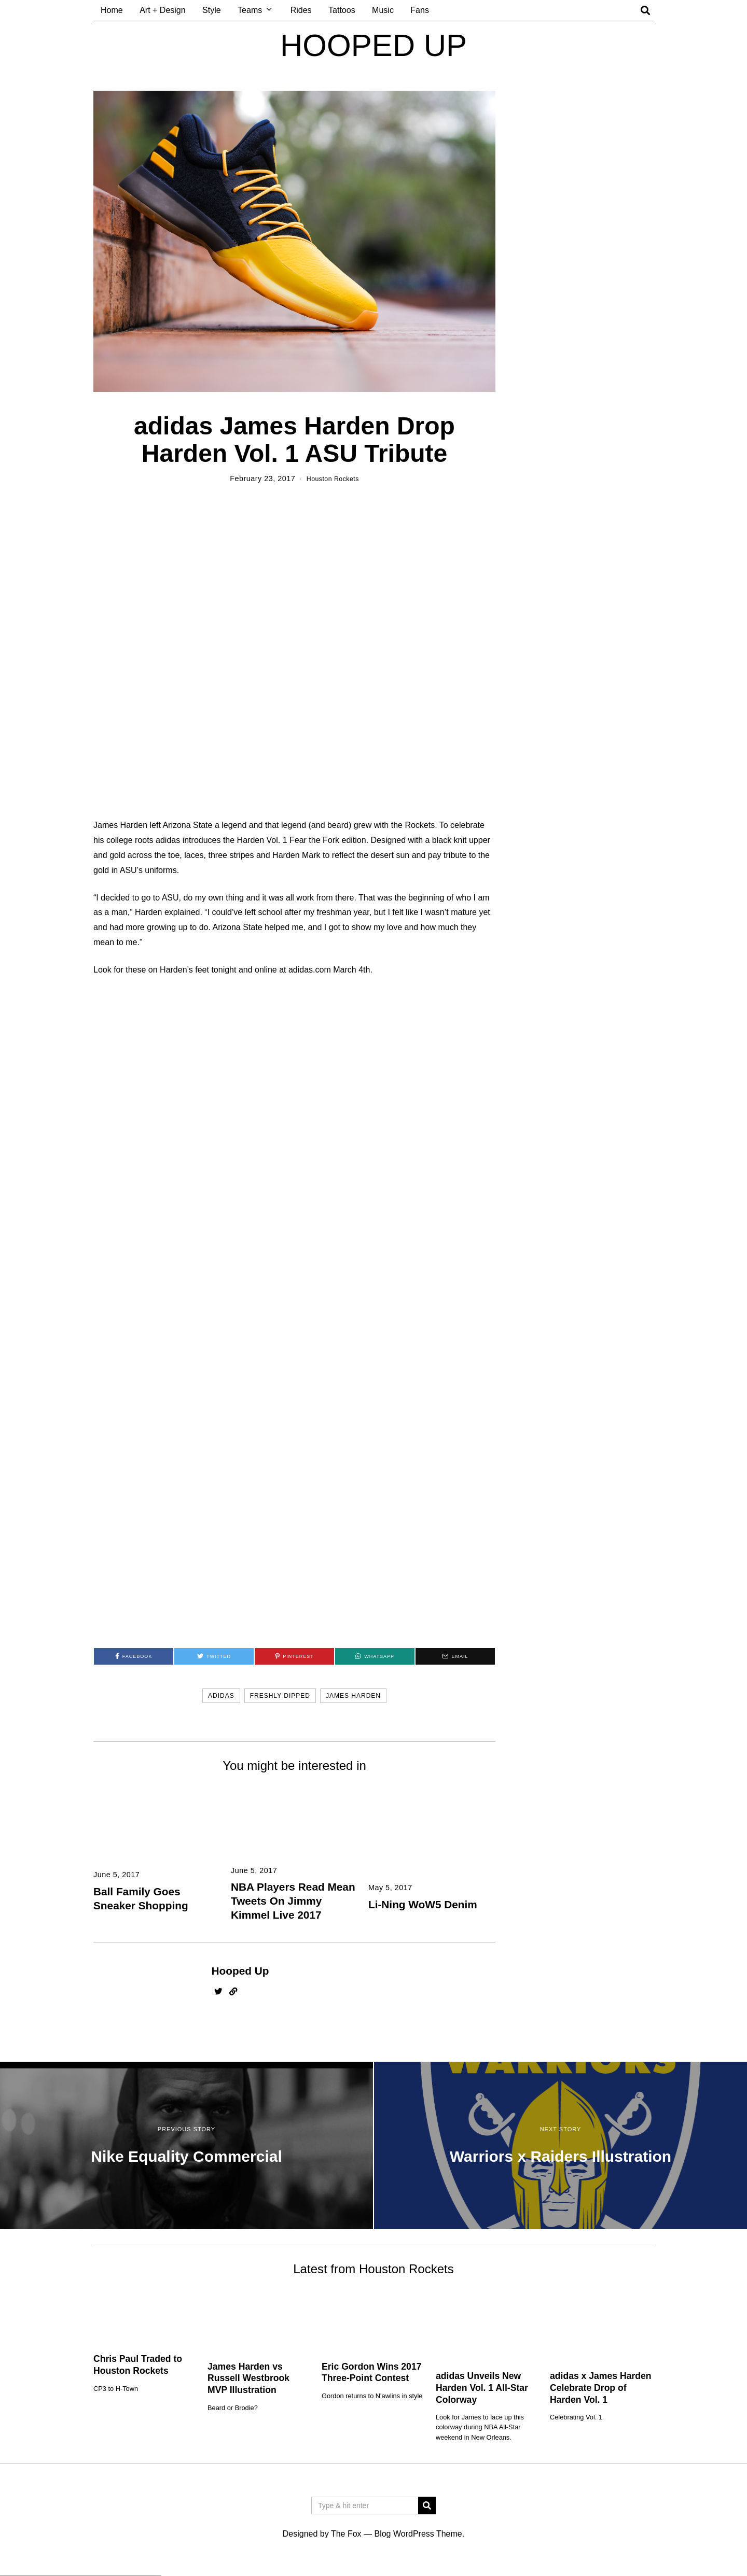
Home (112, 10)
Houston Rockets (332, 478)
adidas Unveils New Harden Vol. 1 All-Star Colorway (482, 2389)
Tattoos (341, 10)
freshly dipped (280, 1696)
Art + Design (162, 10)
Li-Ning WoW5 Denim (422, 1905)
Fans (419, 10)
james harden (353, 1696)
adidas (221, 1696)
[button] (427, 2506)
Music (383, 10)
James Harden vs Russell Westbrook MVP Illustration (248, 2379)
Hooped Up (240, 1972)
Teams (250, 10)
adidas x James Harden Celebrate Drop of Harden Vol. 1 (601, 2389)
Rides (301, 10)
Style (211, 10)
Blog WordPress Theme (418, 2534)
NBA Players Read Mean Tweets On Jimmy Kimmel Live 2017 (293, 1902)
